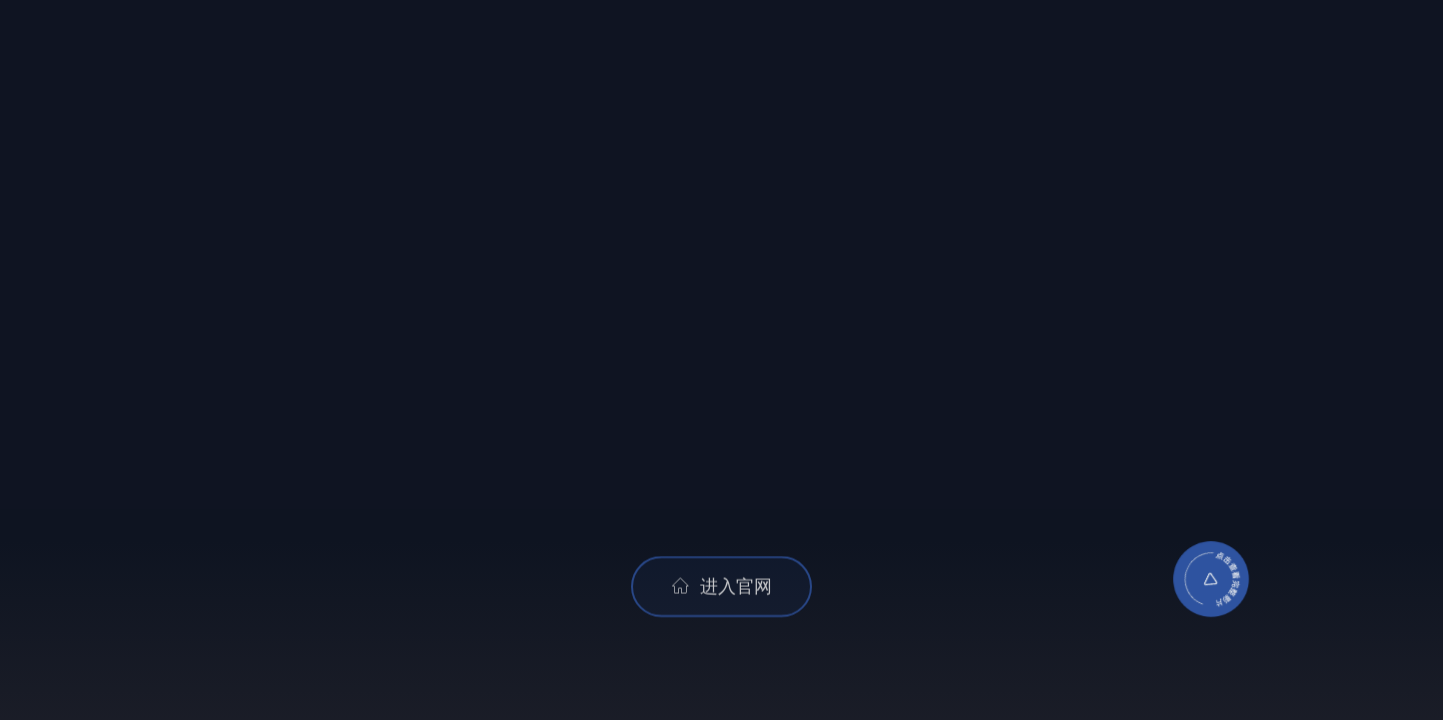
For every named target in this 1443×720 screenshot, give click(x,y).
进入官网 (721, 588)
